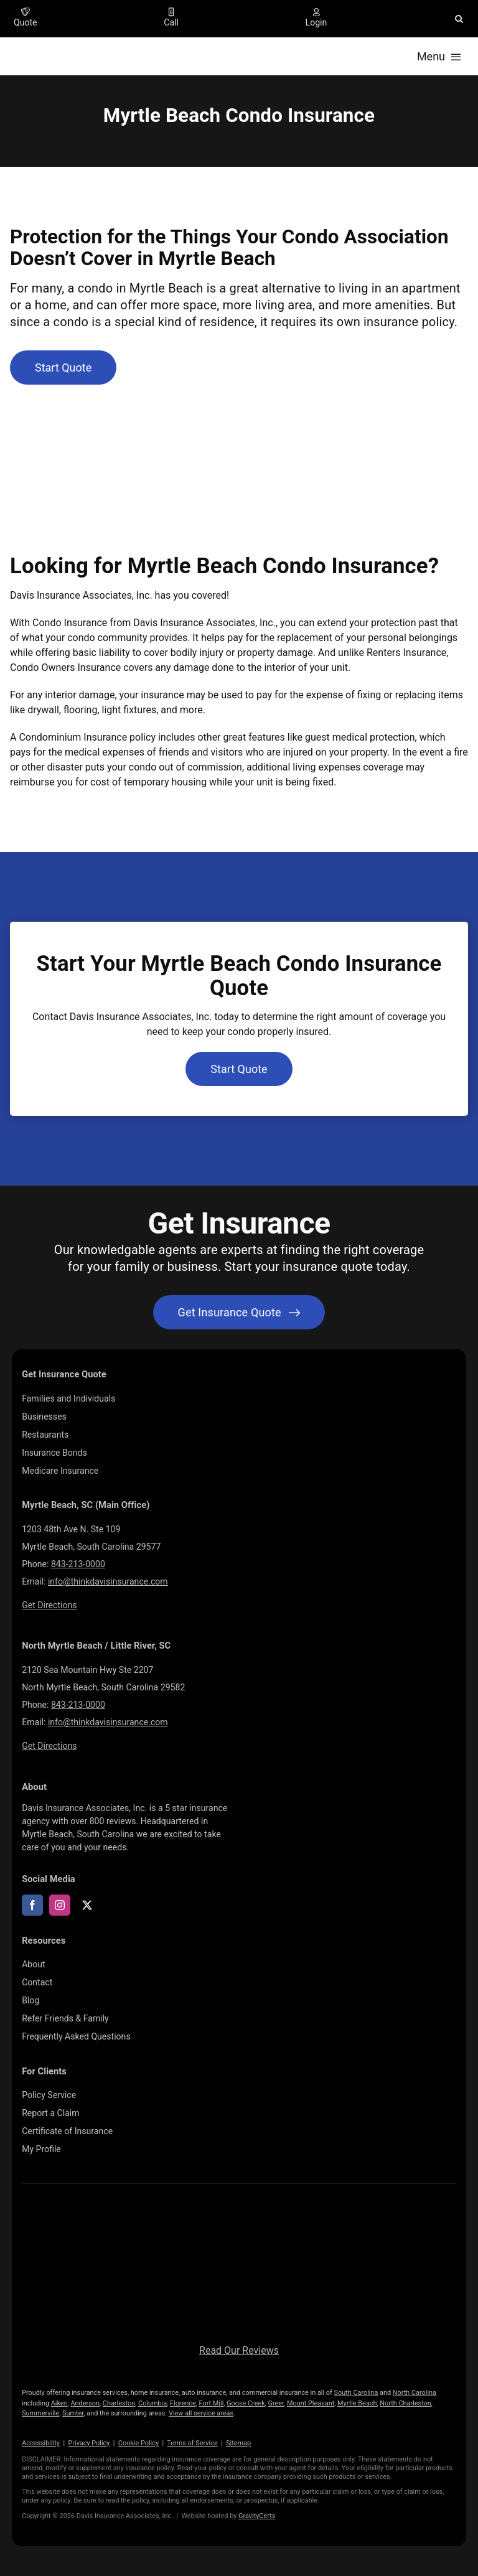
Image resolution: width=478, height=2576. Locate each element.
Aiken (59, 2403)
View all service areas (201, 2413)
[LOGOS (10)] (239, 2213)
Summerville (40, 2413)
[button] (459, 18)
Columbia (152, 2403)
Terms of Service (192, 2443)
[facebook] (32, 1905)
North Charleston (405, 2403)
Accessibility (41, 2443)
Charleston (119, 2403)
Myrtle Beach (357, 2403)
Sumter (72, 2413)
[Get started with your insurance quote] (239, 1312)
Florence (183, 2403)
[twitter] (87, 1905)
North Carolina (414, 2393)
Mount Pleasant (310, 2403)
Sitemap (238, 2443)
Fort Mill (211, 2403)
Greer (276, 2403)
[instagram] (59, 1905)
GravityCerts (256, 2516)
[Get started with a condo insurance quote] (63, 367)
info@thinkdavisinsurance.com (108, 1581)
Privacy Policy (89, 2443)
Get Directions (49, 1605)
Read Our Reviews (239, 2350)
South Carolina (356, 2393)
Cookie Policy (138, 2443)
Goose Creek (246, 2403)
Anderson (85, 2403)
